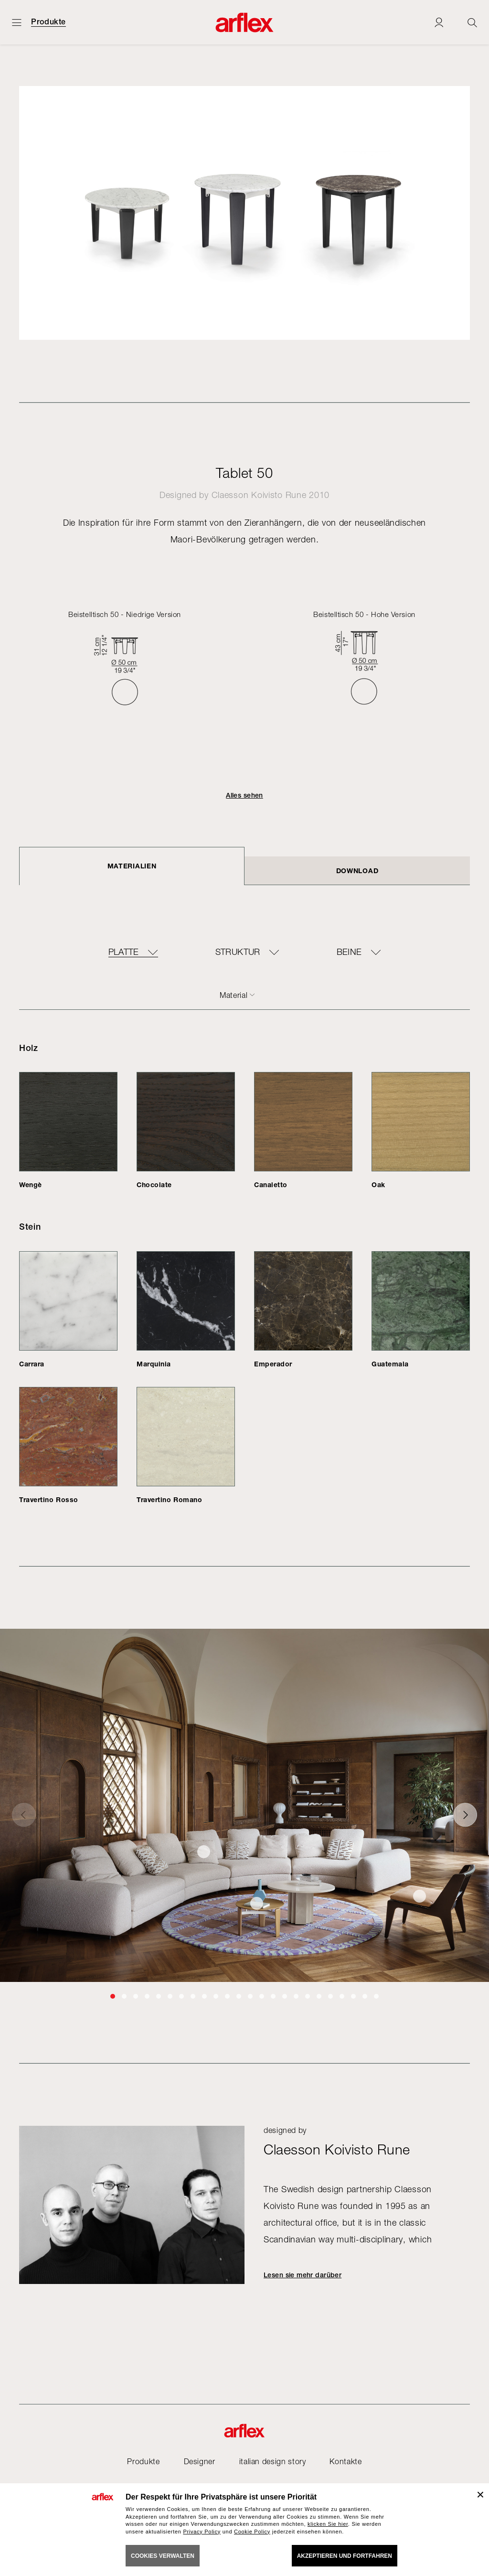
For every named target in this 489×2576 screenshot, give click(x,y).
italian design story (272, 2461)
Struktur (237, 952)
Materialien (132, 866)
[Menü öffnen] (16, 22)
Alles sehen (244, 795)
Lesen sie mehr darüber (302, 2275)
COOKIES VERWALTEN (162, 2556)
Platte (123, 952)
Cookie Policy (252, 2531)
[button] (112, 1996)
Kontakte (345, 2461)
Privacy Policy (202, 2531)
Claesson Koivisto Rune (259, 495)
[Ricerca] (472, 22)
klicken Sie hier (328, 2524)
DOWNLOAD (357, 870)
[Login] (439, 22)
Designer (199, 2461)
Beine (349, 952)
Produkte (48, 22)
